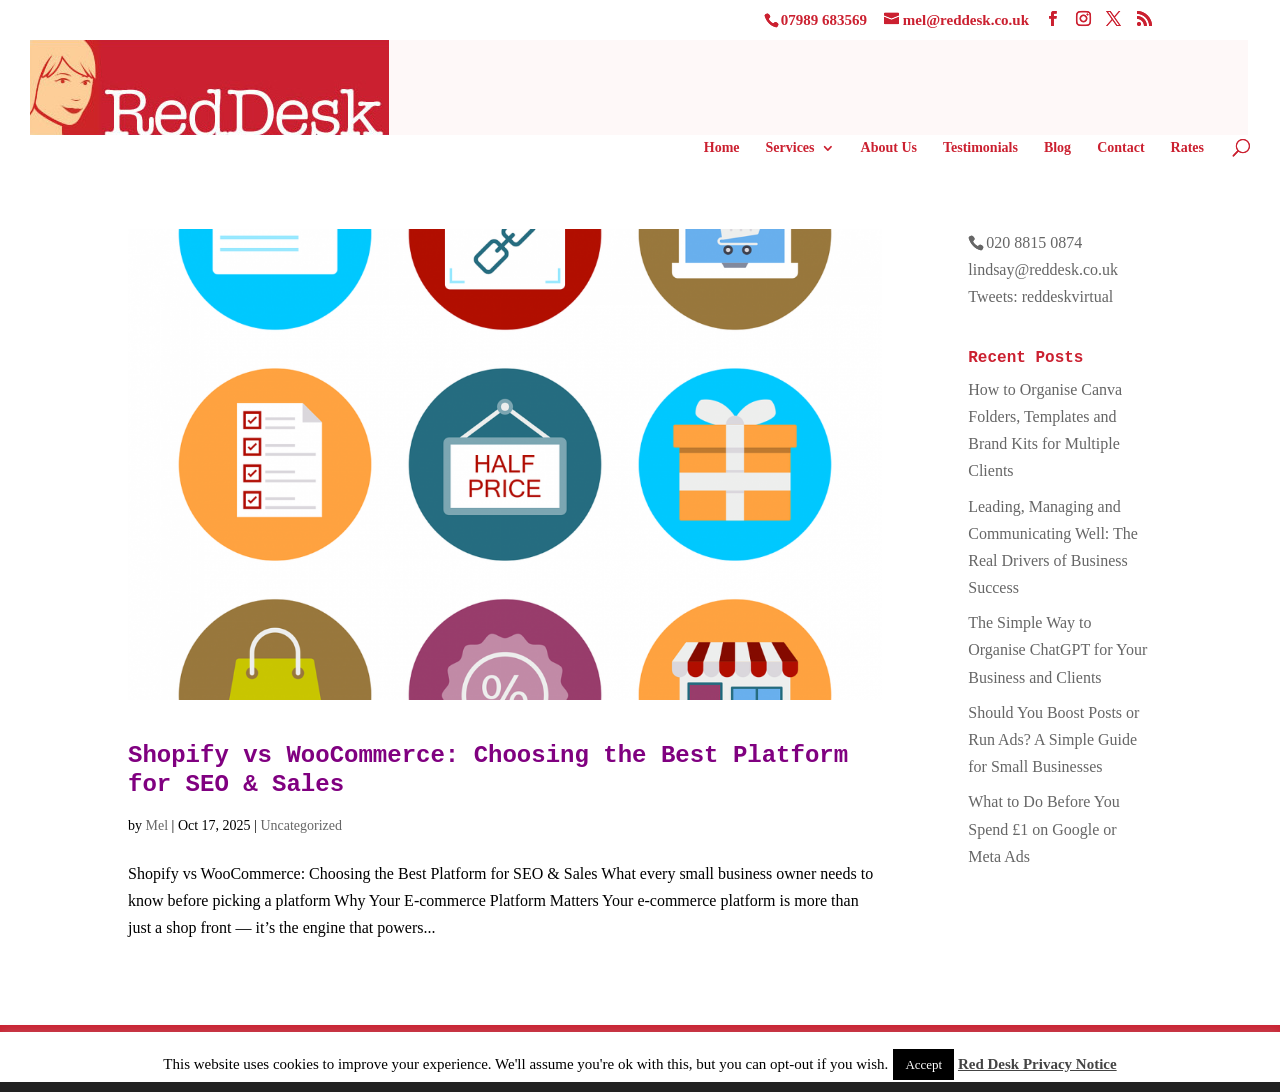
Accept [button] (923, 1064)
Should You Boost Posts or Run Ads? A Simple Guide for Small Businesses (1053, 739)
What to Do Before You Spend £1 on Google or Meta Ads (1044, 828)
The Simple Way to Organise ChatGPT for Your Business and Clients (1057, 649)
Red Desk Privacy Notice (1037, 1064)
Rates (1187, 148)
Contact (1120, 148)
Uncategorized (301, 825)
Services (790, 148)
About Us (889, 148)
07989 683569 (824, 20)
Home (722, 148)
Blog (1057, 148)
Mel (157, 825)
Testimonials (980, 148)
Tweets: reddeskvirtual (1040, 296)
